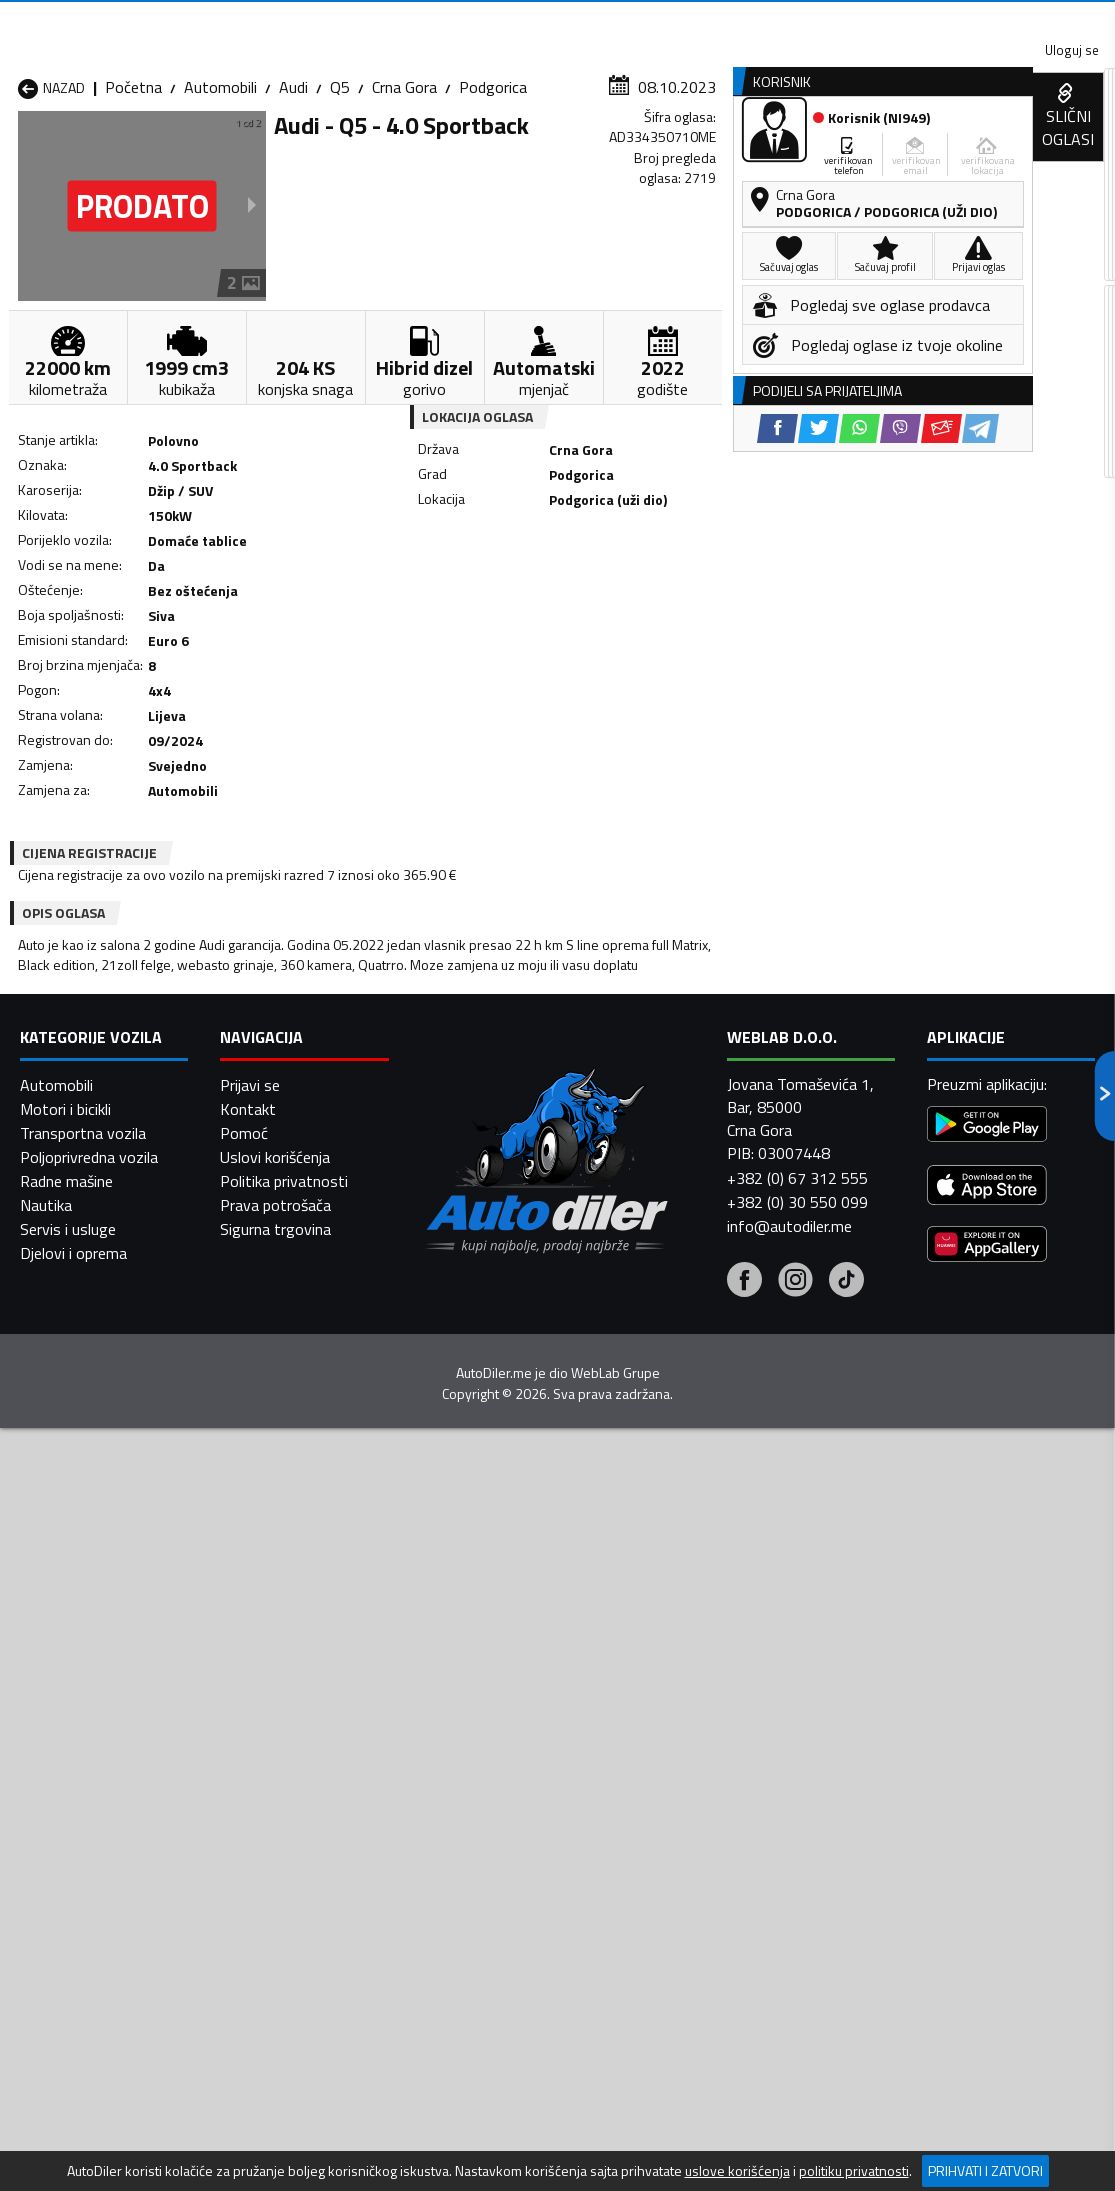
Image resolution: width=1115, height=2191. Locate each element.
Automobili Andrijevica (92, 1734)
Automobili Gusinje (665, 1758)
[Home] (17, 153)
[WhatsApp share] (602, 611)
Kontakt (867, 20)
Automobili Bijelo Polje (678, 1734)
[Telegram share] (723, 611)
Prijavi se (250, 2075)
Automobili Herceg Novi (98, 1782)
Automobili (220, 195)
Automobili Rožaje (469, 1830)
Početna (133, 195)
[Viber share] (643, 611)
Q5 (340, 195)
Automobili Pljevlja (664, 1806)
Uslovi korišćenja (275, 2147)
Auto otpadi (604, 153)
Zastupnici (483, 153)
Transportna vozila (83, 2123)
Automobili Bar (263, 1734)
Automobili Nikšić (75, 1806)
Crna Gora (404, 195)
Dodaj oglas (1056, 153)
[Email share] (684, 611)
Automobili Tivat (659, 1830)
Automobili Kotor (466, 1782)
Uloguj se (975, 20)
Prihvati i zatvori (985, 2170)
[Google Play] (987, 2116)
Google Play (382, 20)
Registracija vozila (904, 153)
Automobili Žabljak (469, 1854)
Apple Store (515, 20)
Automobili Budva (77, 1758)
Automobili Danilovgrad (486, 1758)
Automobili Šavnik (273, 1854)
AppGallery (641, 20)
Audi (293, 195)
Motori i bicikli (65, 2099)
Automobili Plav (461, 1806)
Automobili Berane (470, 1734)
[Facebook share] (520, 611)
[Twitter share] (561, 611)
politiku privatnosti (854, 2171)
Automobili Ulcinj (73, 1854)
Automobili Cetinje (274, 1758)
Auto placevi (360, 153)
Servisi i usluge (742, 153)
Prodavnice (233, 153)
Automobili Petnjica (278, 1806)
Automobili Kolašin (275, 1782)
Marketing (759, 20)
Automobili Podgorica (285, 1830)
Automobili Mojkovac (673, 1782)
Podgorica (493, 195)
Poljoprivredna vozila (89, 2147)
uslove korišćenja (737, 2171)
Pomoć (244, 2123)
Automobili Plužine (80, 1830)
